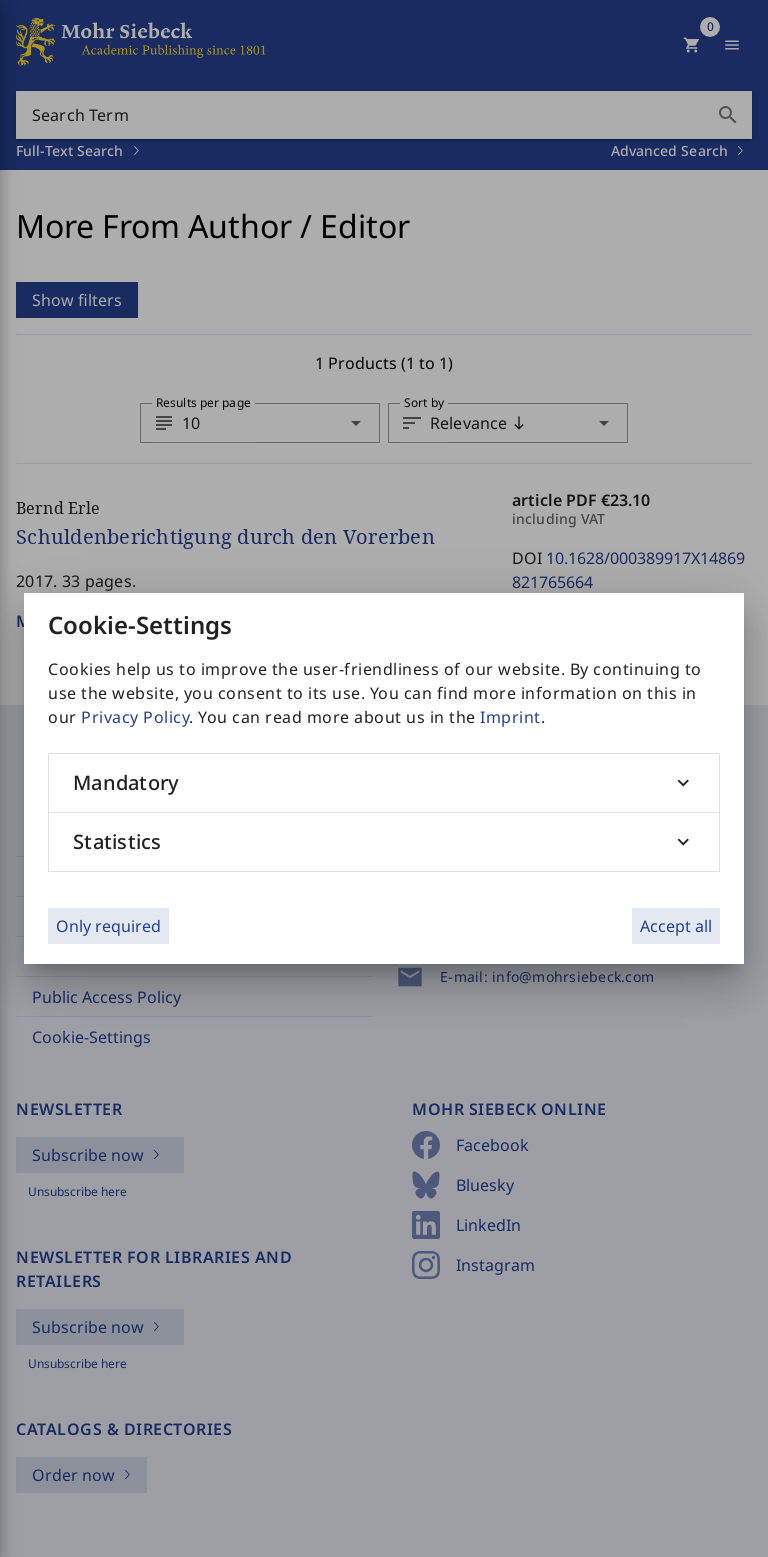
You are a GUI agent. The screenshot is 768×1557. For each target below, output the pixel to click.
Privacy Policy (135, 717)
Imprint (510, 717)
